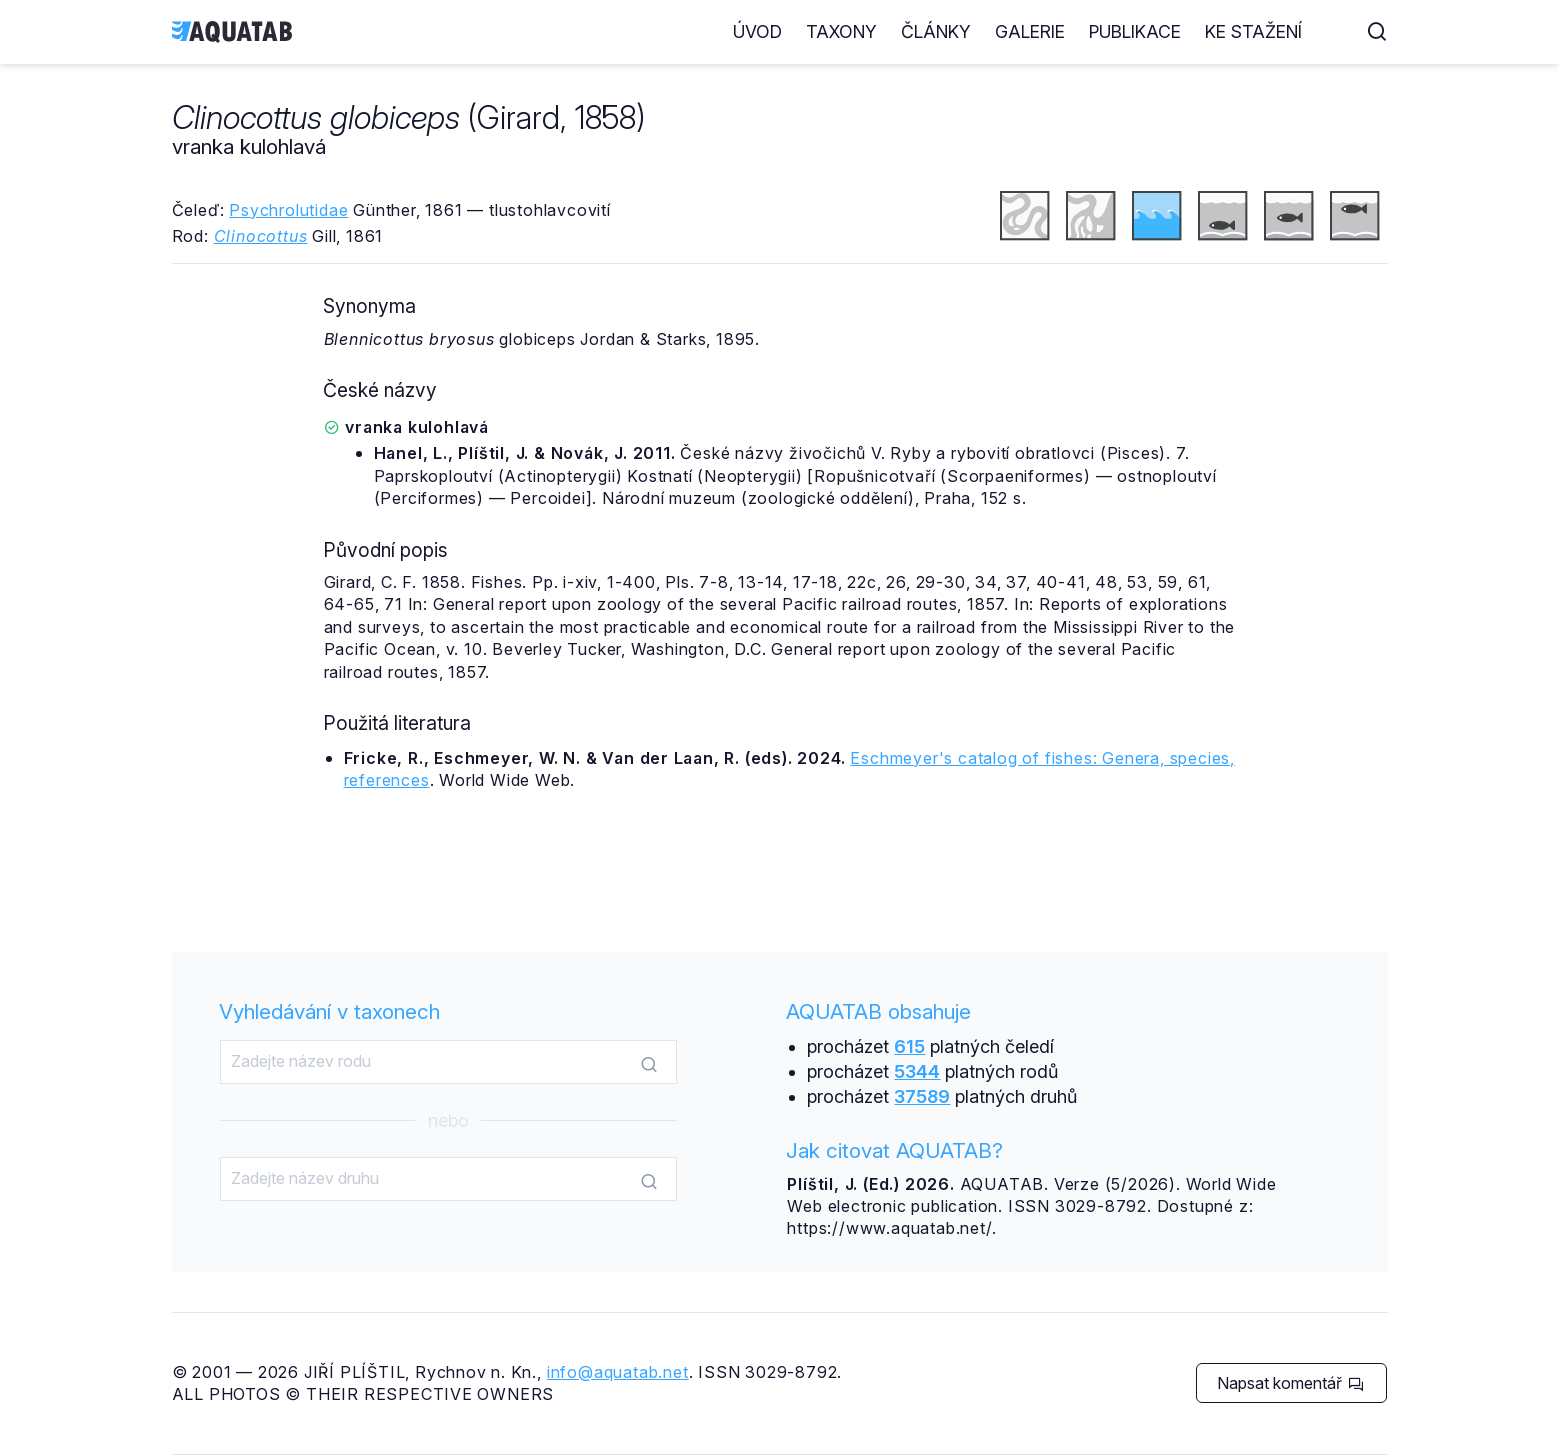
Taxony (881, 31)
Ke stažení (1293, 31)
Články (976, 31)
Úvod (797, 31)
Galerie (1070, 31)
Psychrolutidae (288, 210)
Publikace (1175, 31)
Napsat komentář (1290, 1383)
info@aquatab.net (618, 1372)
